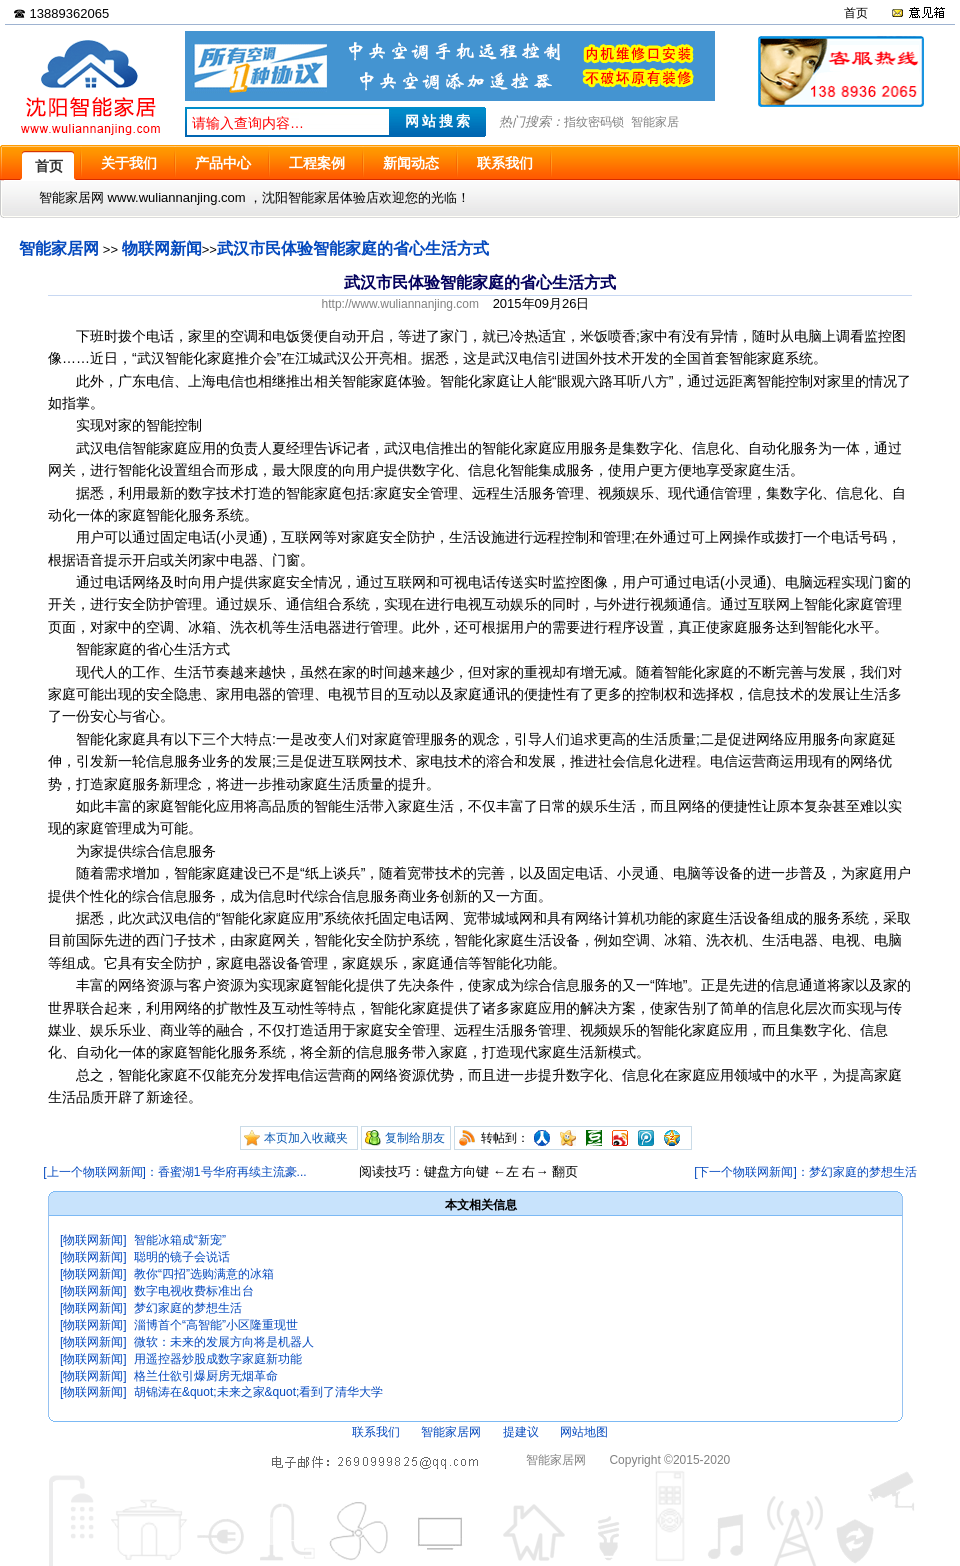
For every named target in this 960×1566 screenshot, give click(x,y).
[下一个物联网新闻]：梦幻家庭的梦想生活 (805, 1172)
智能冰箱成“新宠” (180, 1240)
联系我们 (376, 1432)
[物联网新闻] (93, 1240)
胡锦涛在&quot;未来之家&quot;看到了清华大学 (258, 1392)
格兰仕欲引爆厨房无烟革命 (206, 1376)
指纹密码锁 (594, 122)
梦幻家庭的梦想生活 (188, 1308)
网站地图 (584, 1432)
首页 (856, 13)
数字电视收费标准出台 (194, 1291)
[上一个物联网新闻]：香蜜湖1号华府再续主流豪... (174, 1172)
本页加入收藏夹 (306, 1138)
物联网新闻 (162, 248)
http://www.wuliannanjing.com (400, 304)
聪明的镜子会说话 (182, 1257)
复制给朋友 (415, 1138)
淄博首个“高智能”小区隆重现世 (216, 1325)
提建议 (521, 1432)
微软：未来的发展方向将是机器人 (224, 1342)
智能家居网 (59, 248)
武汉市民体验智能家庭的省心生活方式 (353, 248)
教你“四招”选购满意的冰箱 (204, 1274)
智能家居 (655, 122)
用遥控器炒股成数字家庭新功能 (218, 1359)
